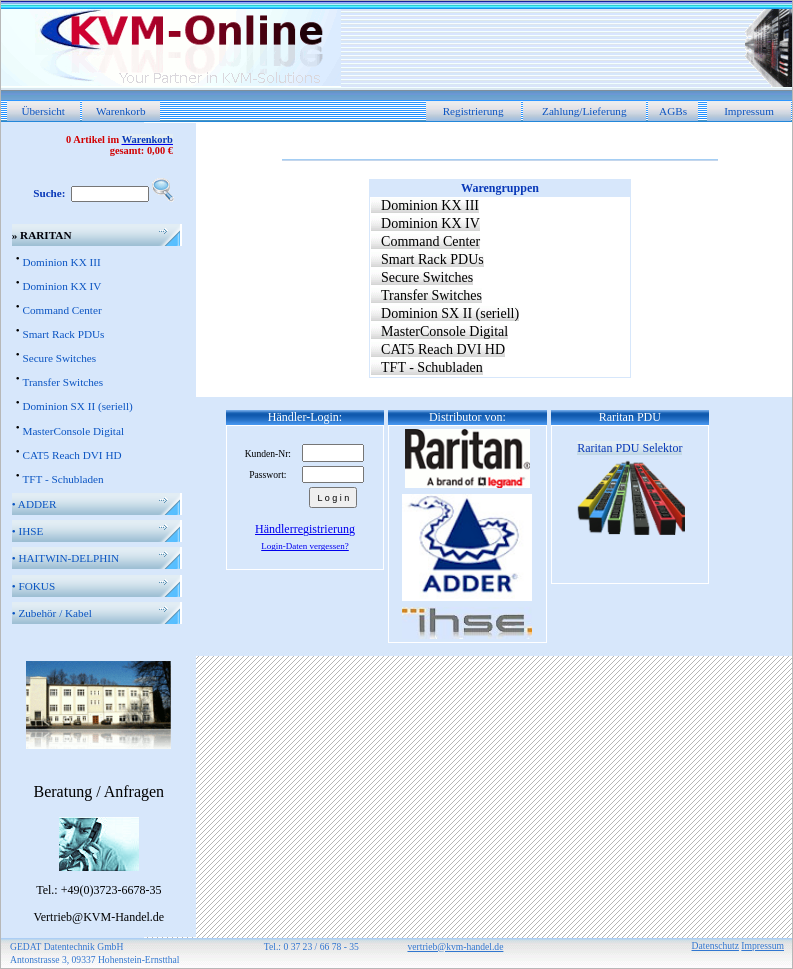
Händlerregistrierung (305, 529)
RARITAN (42, 235)
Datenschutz (715, 945)
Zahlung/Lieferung (584, 111)
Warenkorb (120, 111)
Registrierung (473, 111)
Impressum (749, 111)
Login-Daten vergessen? (305, 546)
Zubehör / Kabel (52, 613)
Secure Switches (59, 358)
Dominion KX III (61, 262)
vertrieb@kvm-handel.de (455, 946)
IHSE (28, 531)
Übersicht (43, 111)
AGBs (673, 111)
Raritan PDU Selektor (629, 448)
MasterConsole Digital (73, 431)
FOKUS (33, 586)
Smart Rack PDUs (63, 334)
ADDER (34, 504)
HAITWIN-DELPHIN (65, 558)
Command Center (61, 310)
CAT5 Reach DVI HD (71, 455)
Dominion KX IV (61, 286)
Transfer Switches (62, 382)
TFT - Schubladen (62, 479)
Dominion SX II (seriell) (77, 406)
